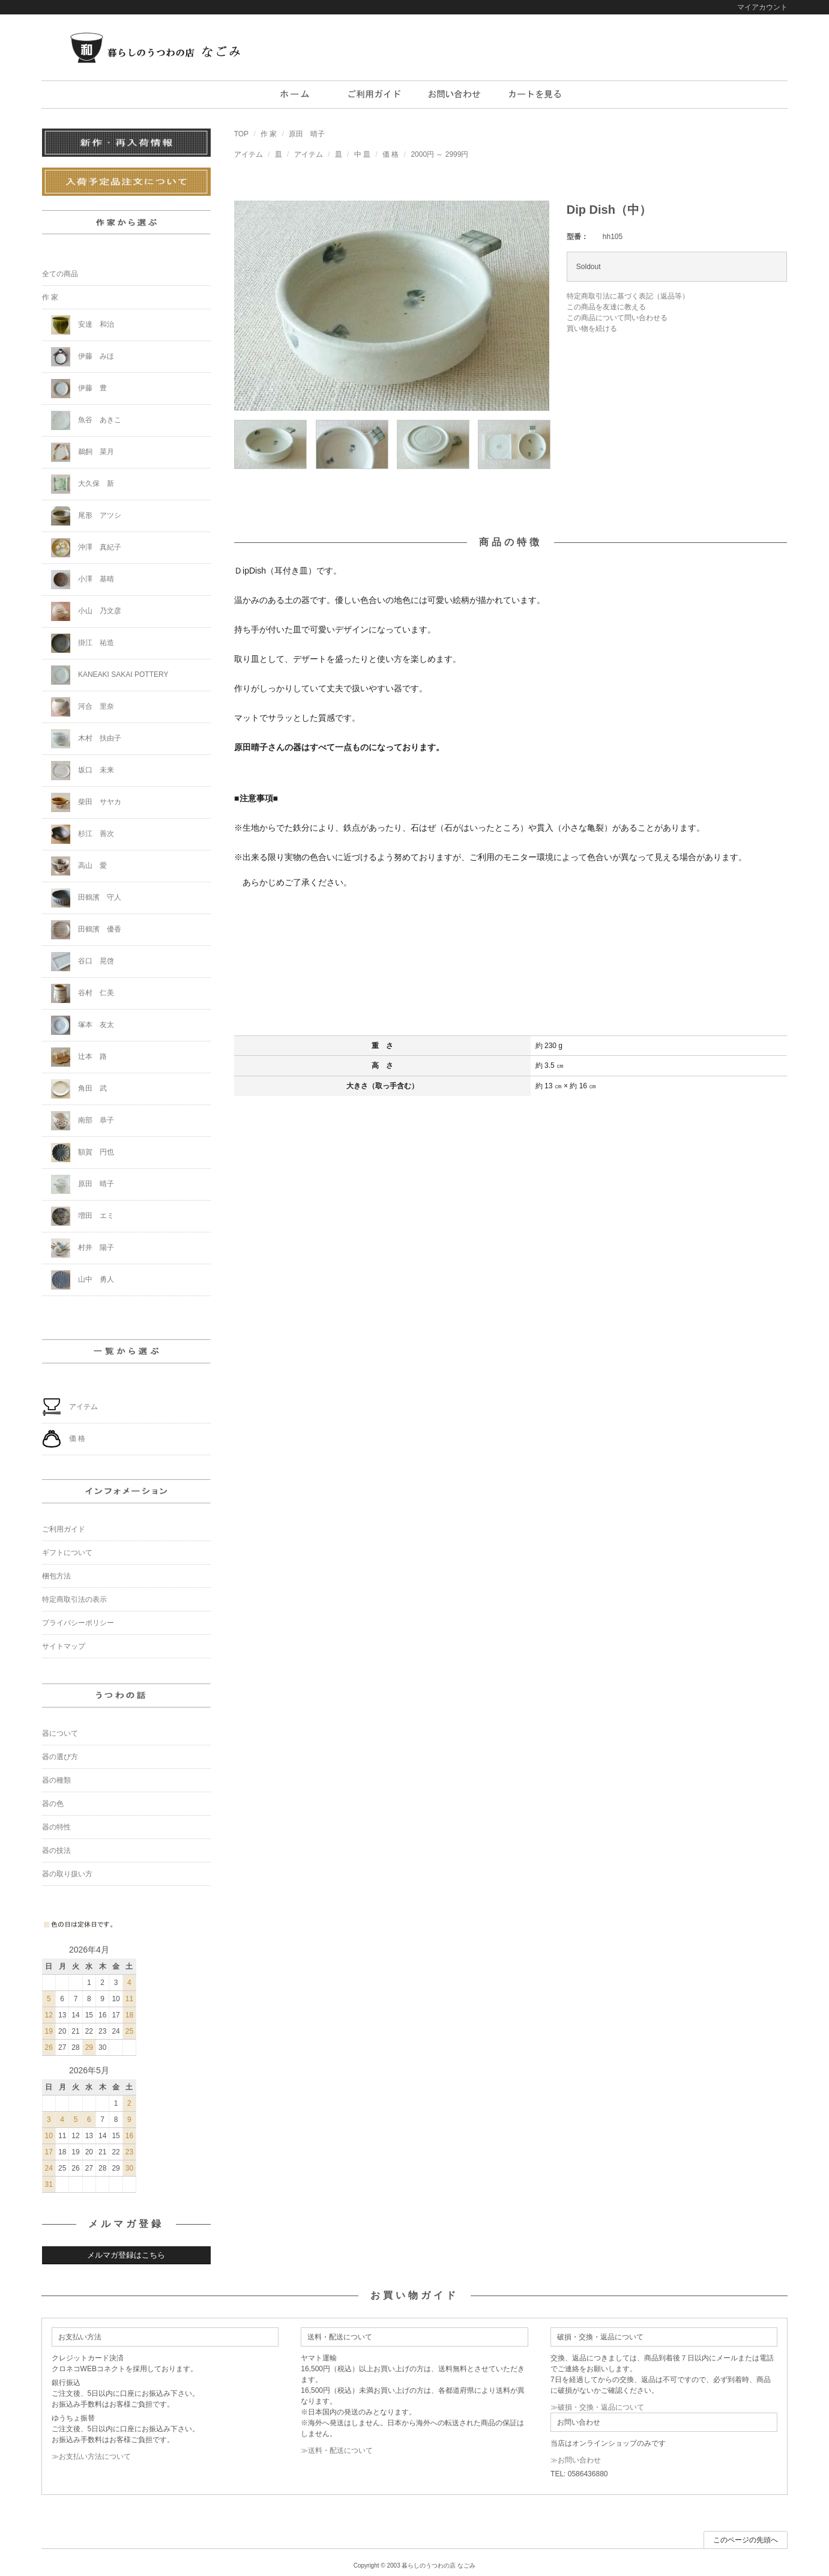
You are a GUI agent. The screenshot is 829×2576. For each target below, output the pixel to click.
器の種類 (56, 1780)
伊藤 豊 (79, 388)
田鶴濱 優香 (86, 929)
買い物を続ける (592, 328)
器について (60, 1733)
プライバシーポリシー (78, 1623)
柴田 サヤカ (86, 802)
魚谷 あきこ (86, 420)
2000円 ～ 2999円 (439, 154)
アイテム (248, 154)
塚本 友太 (82, 1025)
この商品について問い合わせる (617, 318)
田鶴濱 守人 (86, 898)
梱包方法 (56, 1576)
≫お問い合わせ (575, 2460)
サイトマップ (63, 1646)
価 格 (390, 154)
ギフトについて (67, 1552)
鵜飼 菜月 (82, 452)
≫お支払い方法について (91, 2456)
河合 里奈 (82, 707)
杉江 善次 (82, 834)
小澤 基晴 (82, 579)
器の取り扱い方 (67, 1874)
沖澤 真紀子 (86, 547)
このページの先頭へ (745, 2540)
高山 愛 (79, 866)
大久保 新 (82, 484)
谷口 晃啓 (82, 961)
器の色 (53, 1803)
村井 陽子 (82, 1248)
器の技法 (56, 1850)
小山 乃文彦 (86, 611)
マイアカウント (762, 7)
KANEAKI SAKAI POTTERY (110, 675)
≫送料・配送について (337, 2450)
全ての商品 (60, 274)
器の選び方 (60, 1757)
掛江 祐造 (82, 643)
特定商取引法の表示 (74, 1599)
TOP (241, 134)
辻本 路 (79, 1057)
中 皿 (362, 154)
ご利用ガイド (63, 1529)
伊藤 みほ (82, 356)
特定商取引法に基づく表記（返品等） (628, 296)
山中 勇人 (82, 1280)
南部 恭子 (82, 1120)
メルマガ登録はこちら (126, 2254)
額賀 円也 (82, 1152)
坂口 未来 (82, 770)
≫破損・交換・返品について (597, 2407)
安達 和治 (82, 325)
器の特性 (56, 1827)
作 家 (269, 134)
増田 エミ (82, 1216)
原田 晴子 (307, 134)
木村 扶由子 (86, 738)
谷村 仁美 (82, 993)
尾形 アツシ (86, 516)
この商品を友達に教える (606, 307)
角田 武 (79, 1089)
